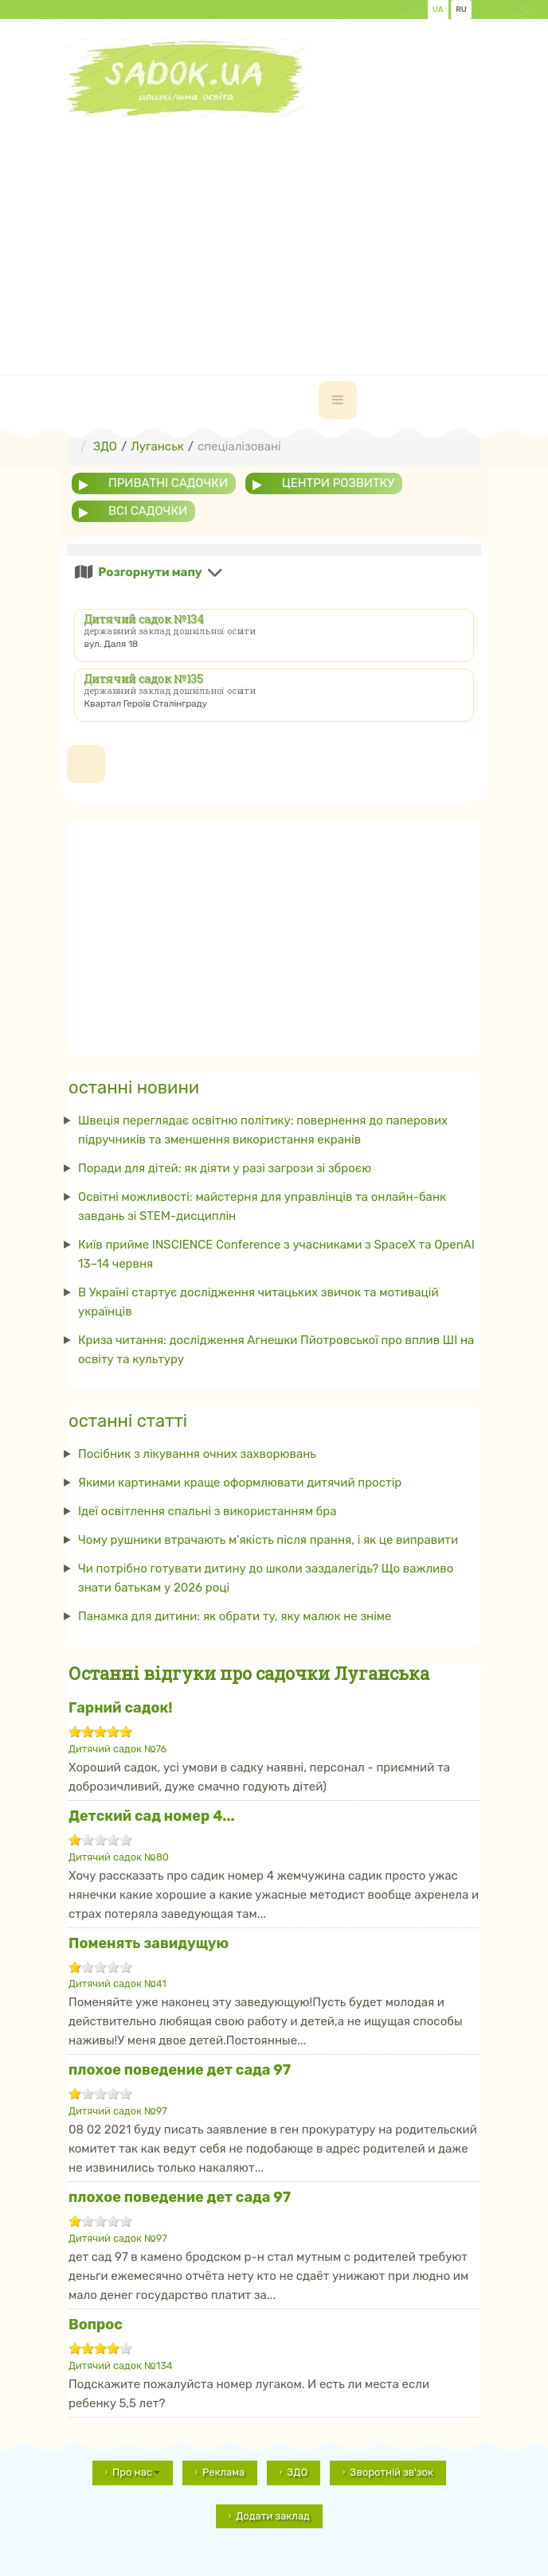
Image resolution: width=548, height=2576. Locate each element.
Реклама (223, 2472)
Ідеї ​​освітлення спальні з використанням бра (207, 1511)
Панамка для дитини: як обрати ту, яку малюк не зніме (235, 1616)
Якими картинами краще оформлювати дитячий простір (239, 1482)
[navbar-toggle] (338, 400)
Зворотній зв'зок (391, 2472)
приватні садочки (168, 483)
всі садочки (147, 511)
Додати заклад (273, 2516)
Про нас (136, 2472)
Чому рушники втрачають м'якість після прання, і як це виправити (268, 1540)
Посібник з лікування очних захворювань (197, 1454)
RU (461, 9)
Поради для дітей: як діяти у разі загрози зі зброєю (224, 1168)
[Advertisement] (307, 229)
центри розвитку (338, 483)
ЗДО (297, 2472)
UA (438, 9)
